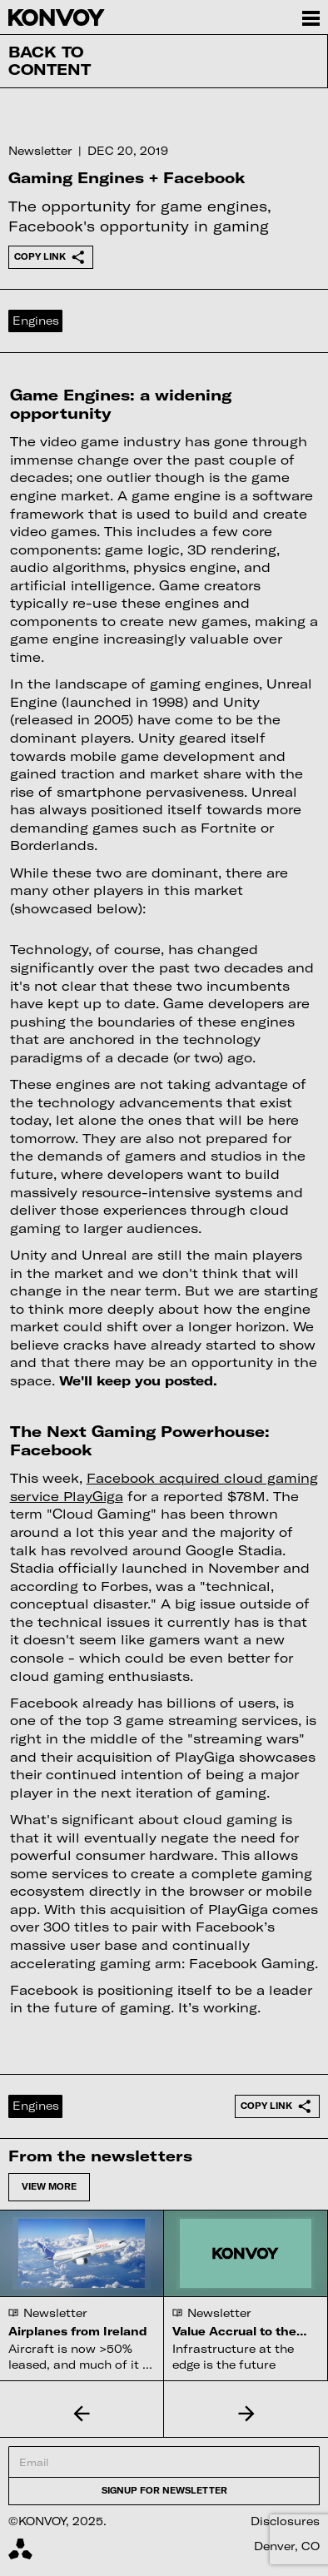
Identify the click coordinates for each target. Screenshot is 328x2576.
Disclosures (285, 2521)
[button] (82, 2413)
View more (49, 2186)
